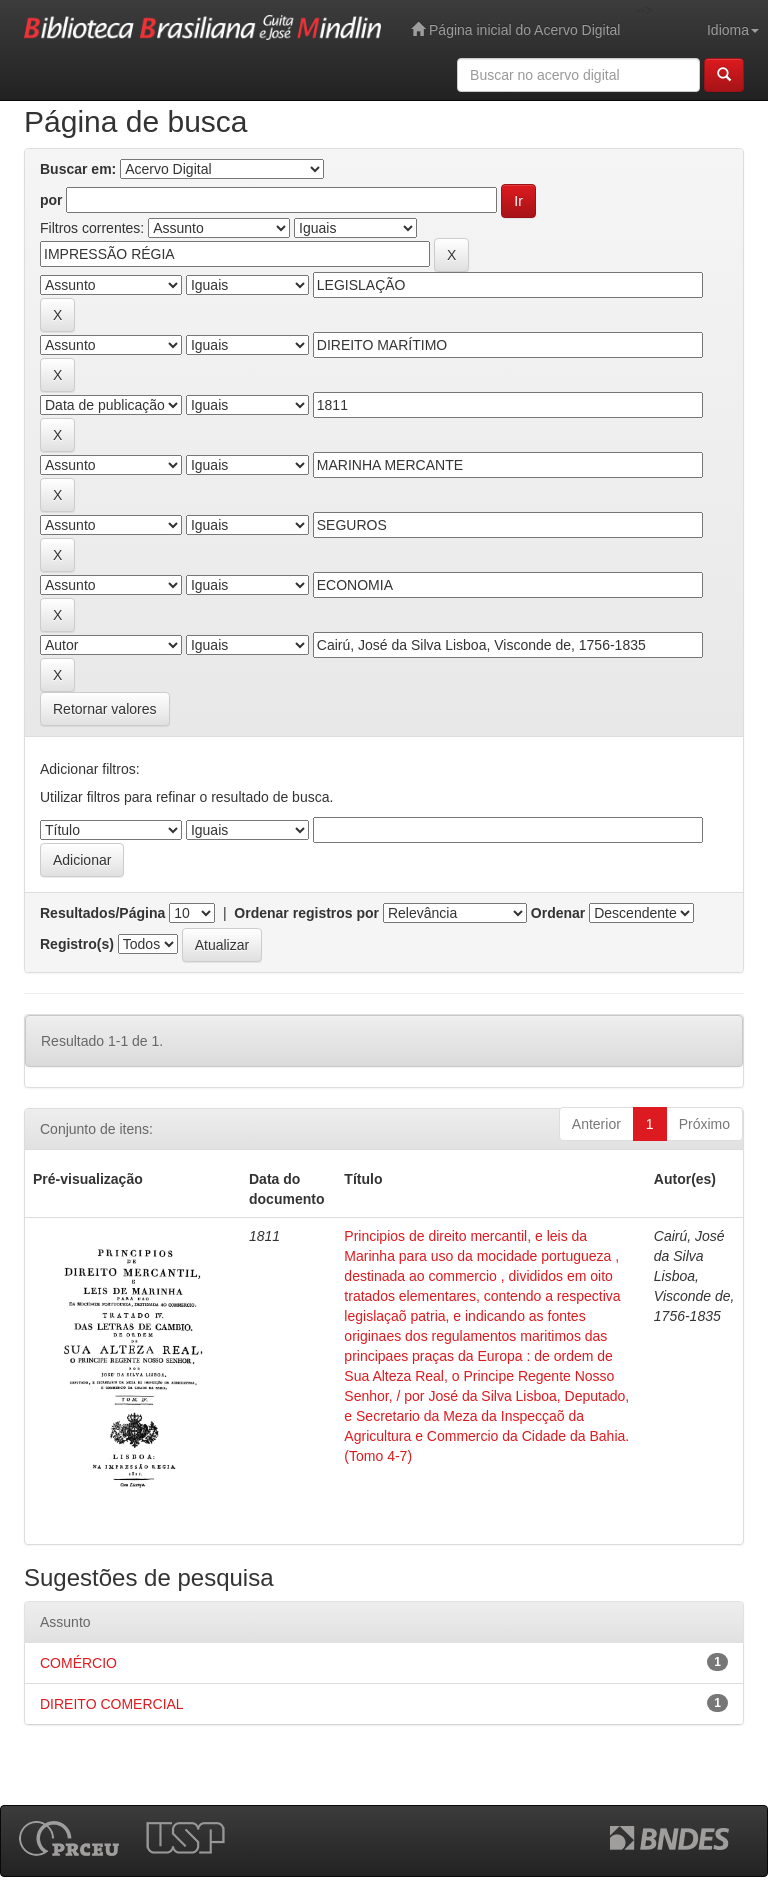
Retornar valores (105, 709)
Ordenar (558, 913)
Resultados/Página (102, 913)
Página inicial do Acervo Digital (515, 29)
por (51, 200)
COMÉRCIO (78, 1663)
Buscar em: (78, 169)
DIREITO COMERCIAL (112, 1704)
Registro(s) (77, 944)
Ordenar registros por (306, 913)
